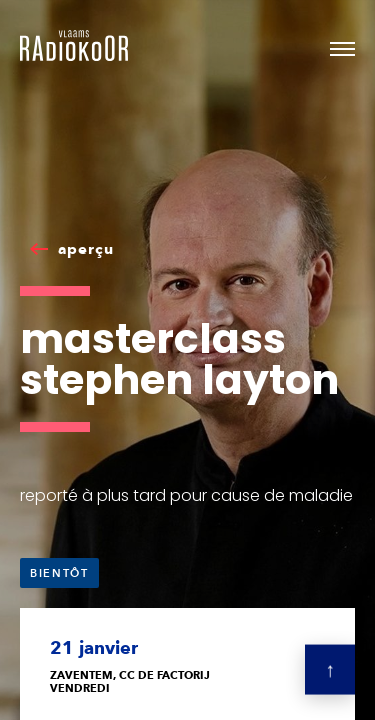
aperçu (86, 249)
